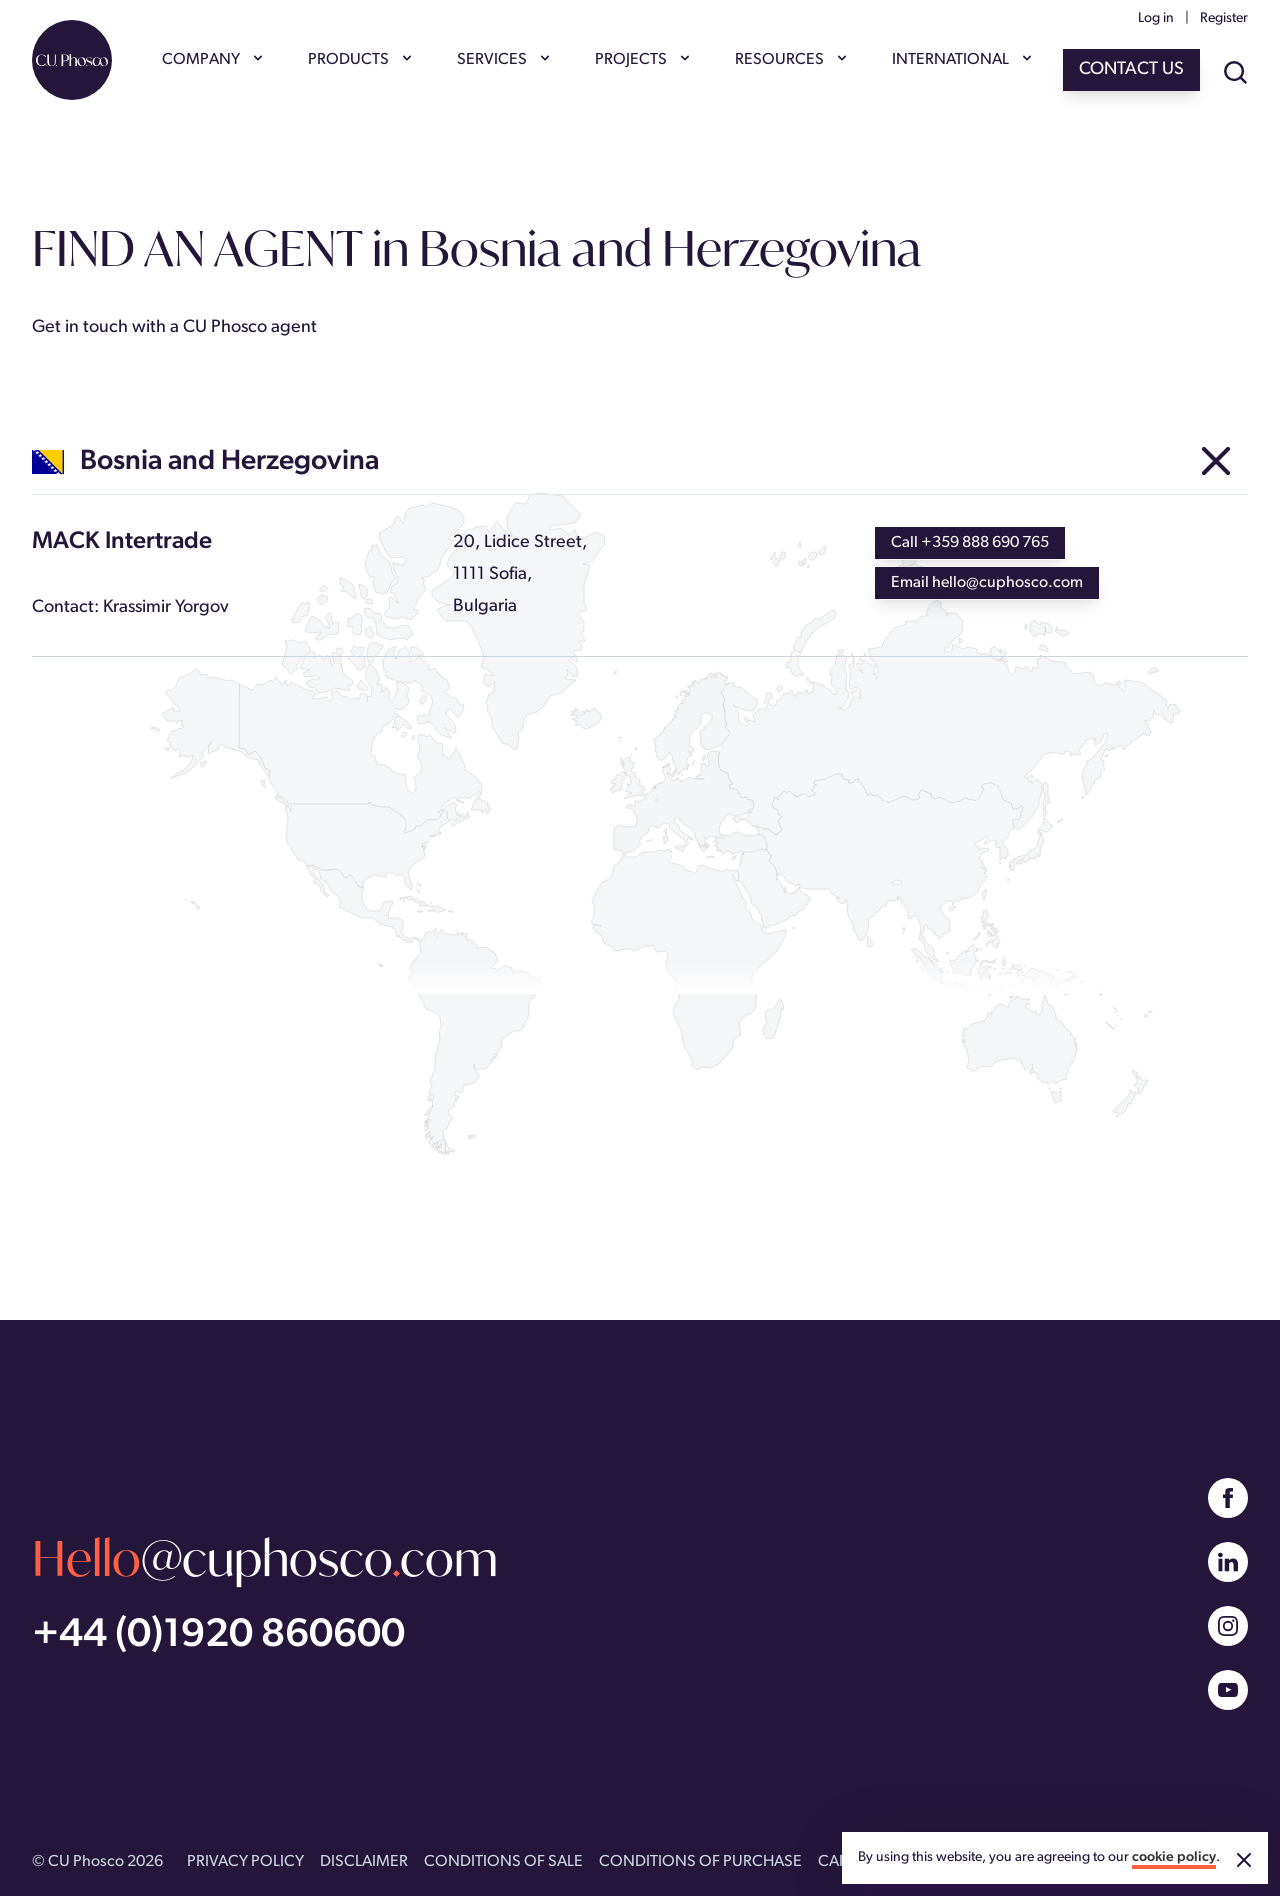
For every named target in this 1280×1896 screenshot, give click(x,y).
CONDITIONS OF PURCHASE (700, 1862)
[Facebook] (1228, 1498)
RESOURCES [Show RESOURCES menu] (789, 60)
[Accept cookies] (1244, 1860)
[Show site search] (1236, 74)
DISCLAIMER (364, 1862)
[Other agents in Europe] (1216, 462)
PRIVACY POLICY (245, 1862)
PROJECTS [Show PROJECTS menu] (641, 60)
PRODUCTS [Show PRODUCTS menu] (358, 60)
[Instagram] (1228, 1626)
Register (1224, 18)
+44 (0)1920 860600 (218, 1636)
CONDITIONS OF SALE (503, 1862)
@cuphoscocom (265, 1557)
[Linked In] (1228, 1562)
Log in (1156, 18)
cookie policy (1174, 1857)
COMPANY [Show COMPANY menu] (211, 60)
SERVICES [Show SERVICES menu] (502, 60)
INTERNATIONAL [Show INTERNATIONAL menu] (960, 60)
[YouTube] (1228, 1690)
